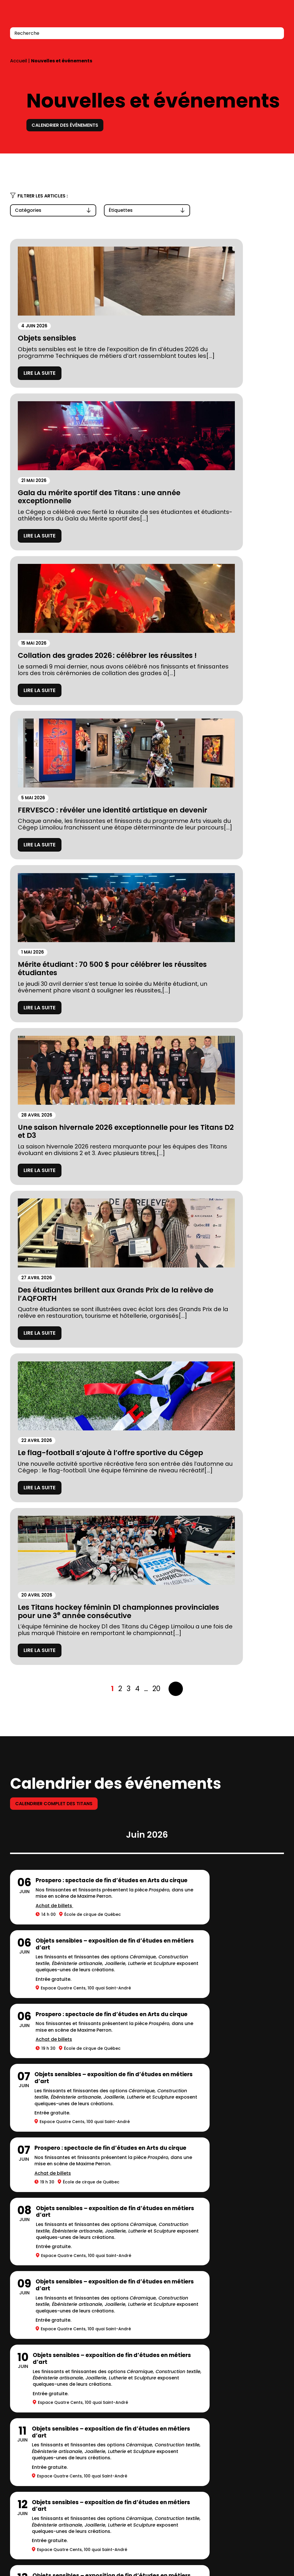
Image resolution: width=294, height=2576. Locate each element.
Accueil (18, 60)
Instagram (242, 2540)
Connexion (263, 17)
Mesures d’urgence (36, 2426)
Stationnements (32, 2413)
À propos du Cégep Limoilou (48, 2375)
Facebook (254, 2540)
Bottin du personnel (250, 2556)
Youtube (279, 2540)
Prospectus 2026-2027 (41, 2400)
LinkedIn (265, 2540)
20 (156, 1209)
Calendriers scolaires (138, 2400)
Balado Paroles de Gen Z (142, 2426)
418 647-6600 (25, 2509)
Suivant (176, 1209)
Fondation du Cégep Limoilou (50, 2387)
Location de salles (35, 2439)
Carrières (121, 2413)
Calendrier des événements (70, 124)
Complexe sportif (132, 2375)
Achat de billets (54, 1443)
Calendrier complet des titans (58, 1323)
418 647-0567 (25, 2567)
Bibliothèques (127, 2387)
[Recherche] (276, 33)
